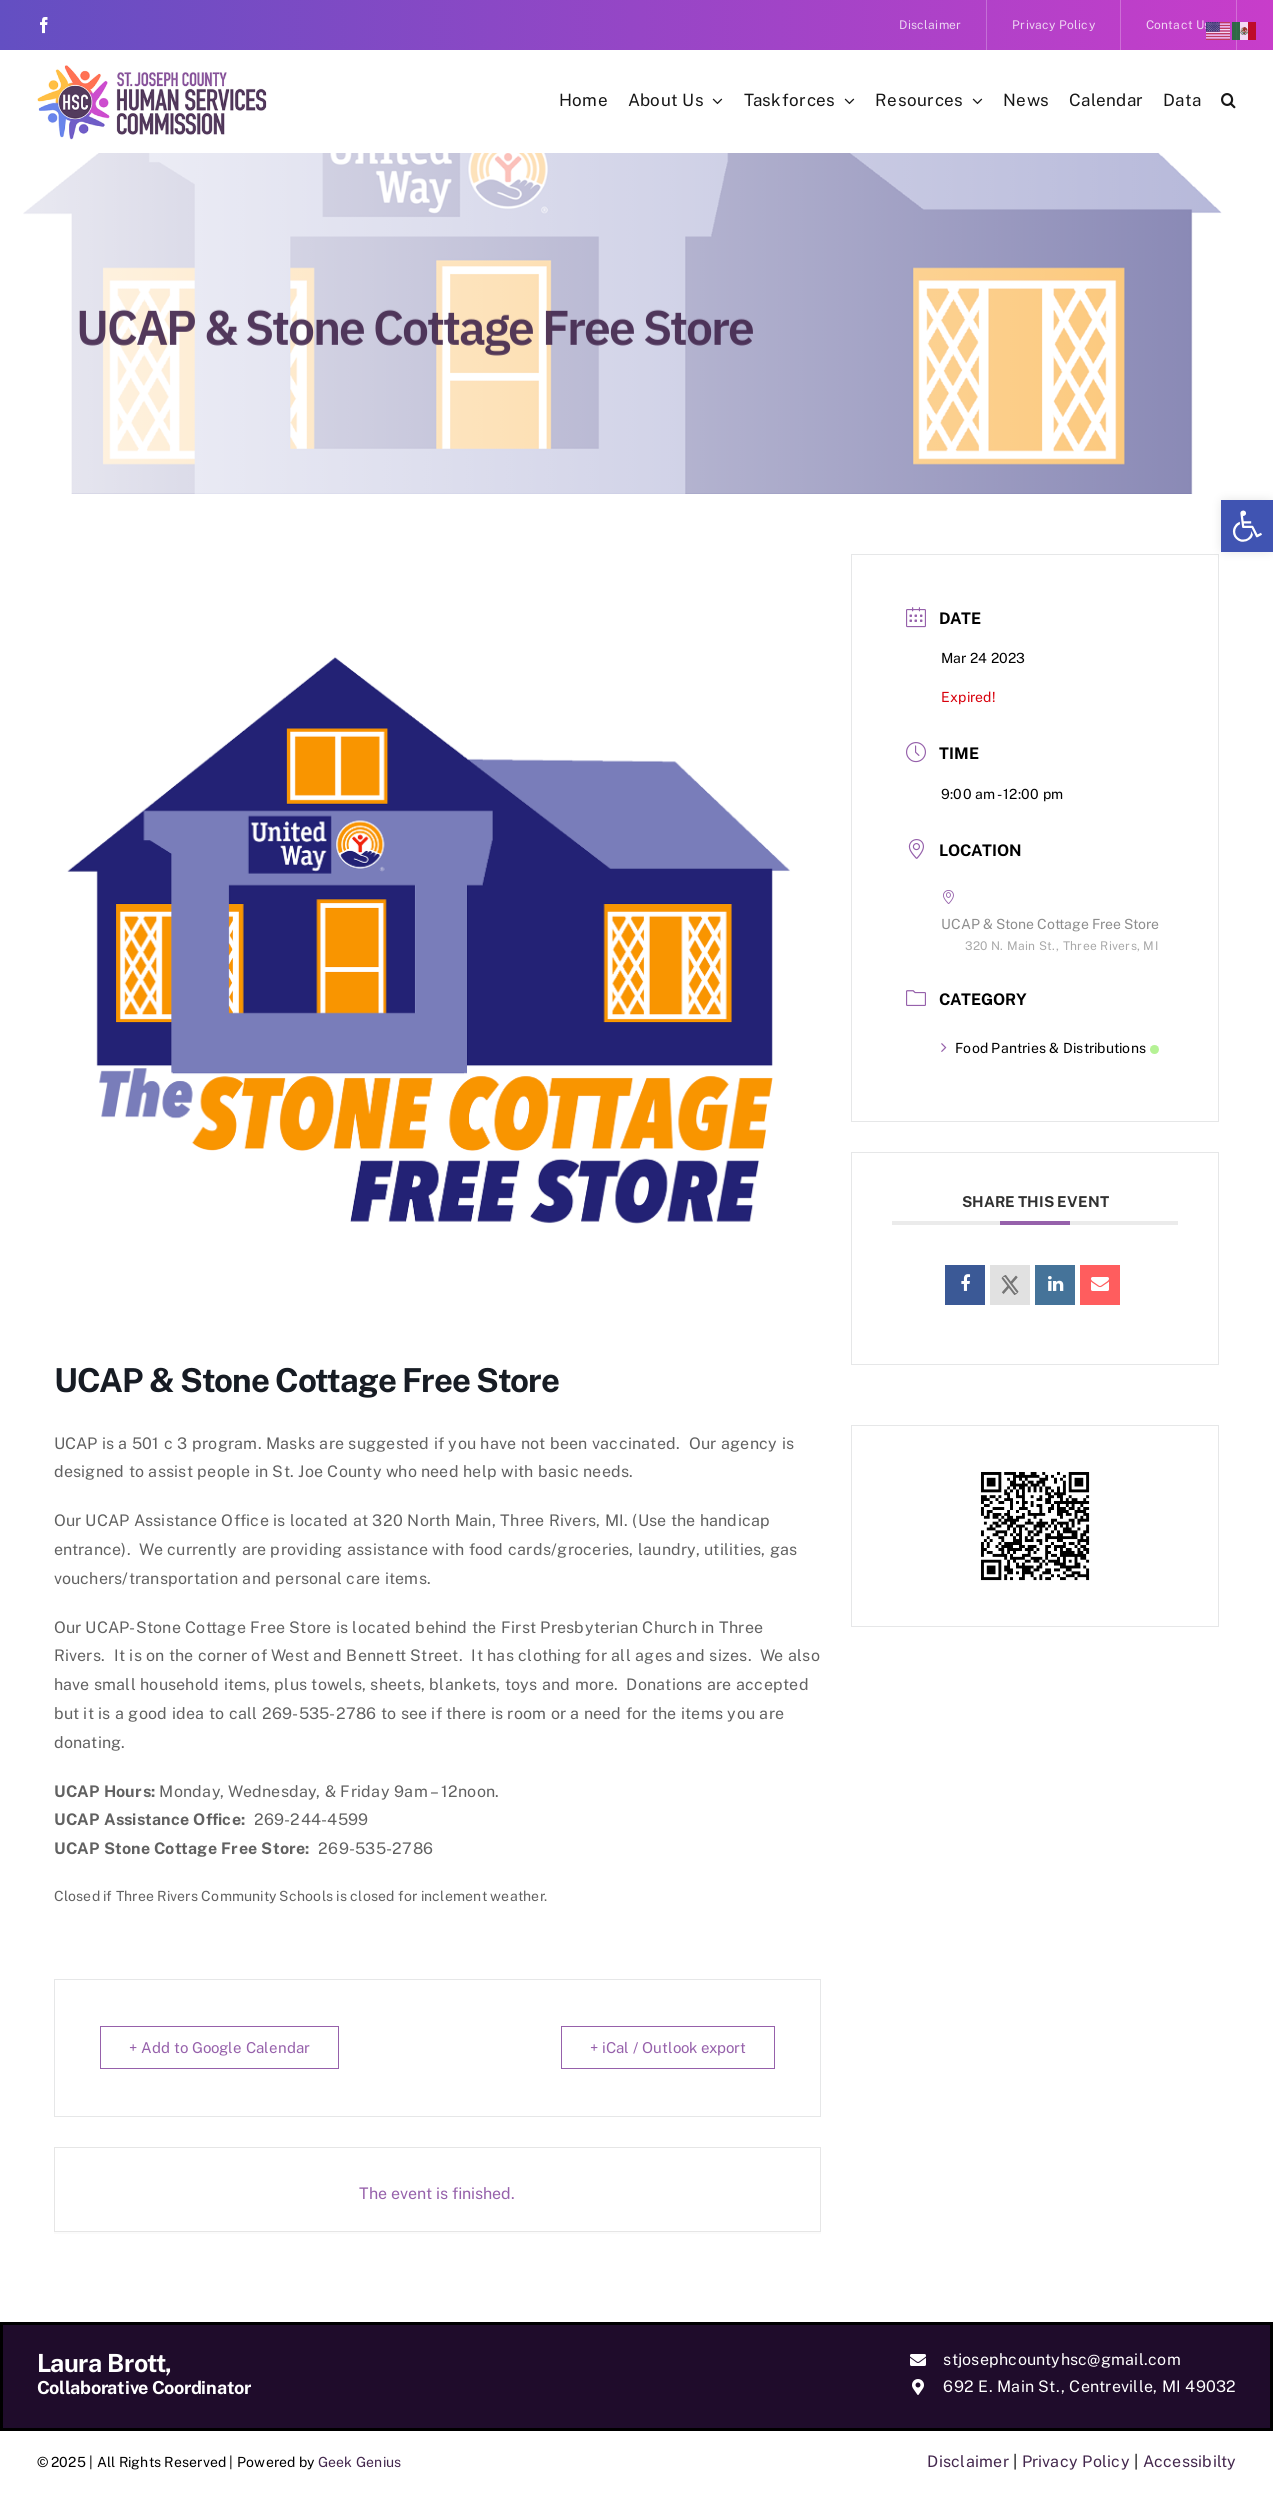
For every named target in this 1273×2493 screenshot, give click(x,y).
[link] (1247, 526)
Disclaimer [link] (967, 2461)
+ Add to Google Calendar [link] (219, 2047)
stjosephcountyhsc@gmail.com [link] (1061, 2359)
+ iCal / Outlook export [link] (668, 2047)
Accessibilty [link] (1190, 2461)
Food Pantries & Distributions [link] (1050, 1048)
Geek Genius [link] (360, 2462)
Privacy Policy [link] (1076, 2461)
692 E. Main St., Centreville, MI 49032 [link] (1089, 2386)
